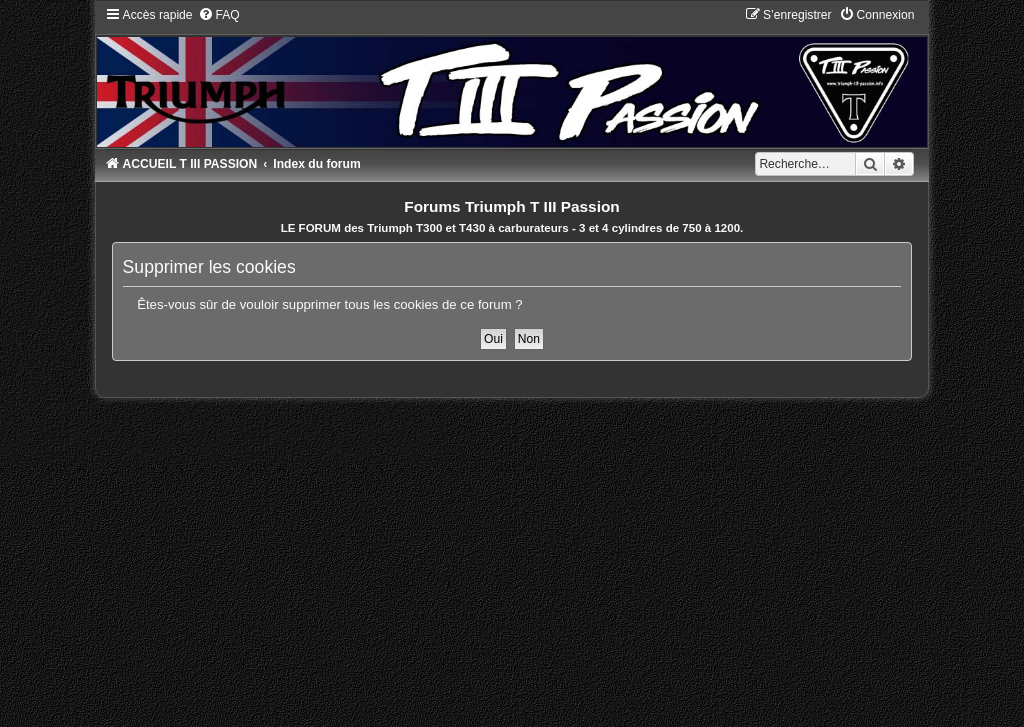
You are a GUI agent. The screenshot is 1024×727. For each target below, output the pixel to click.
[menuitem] (219, 15)
